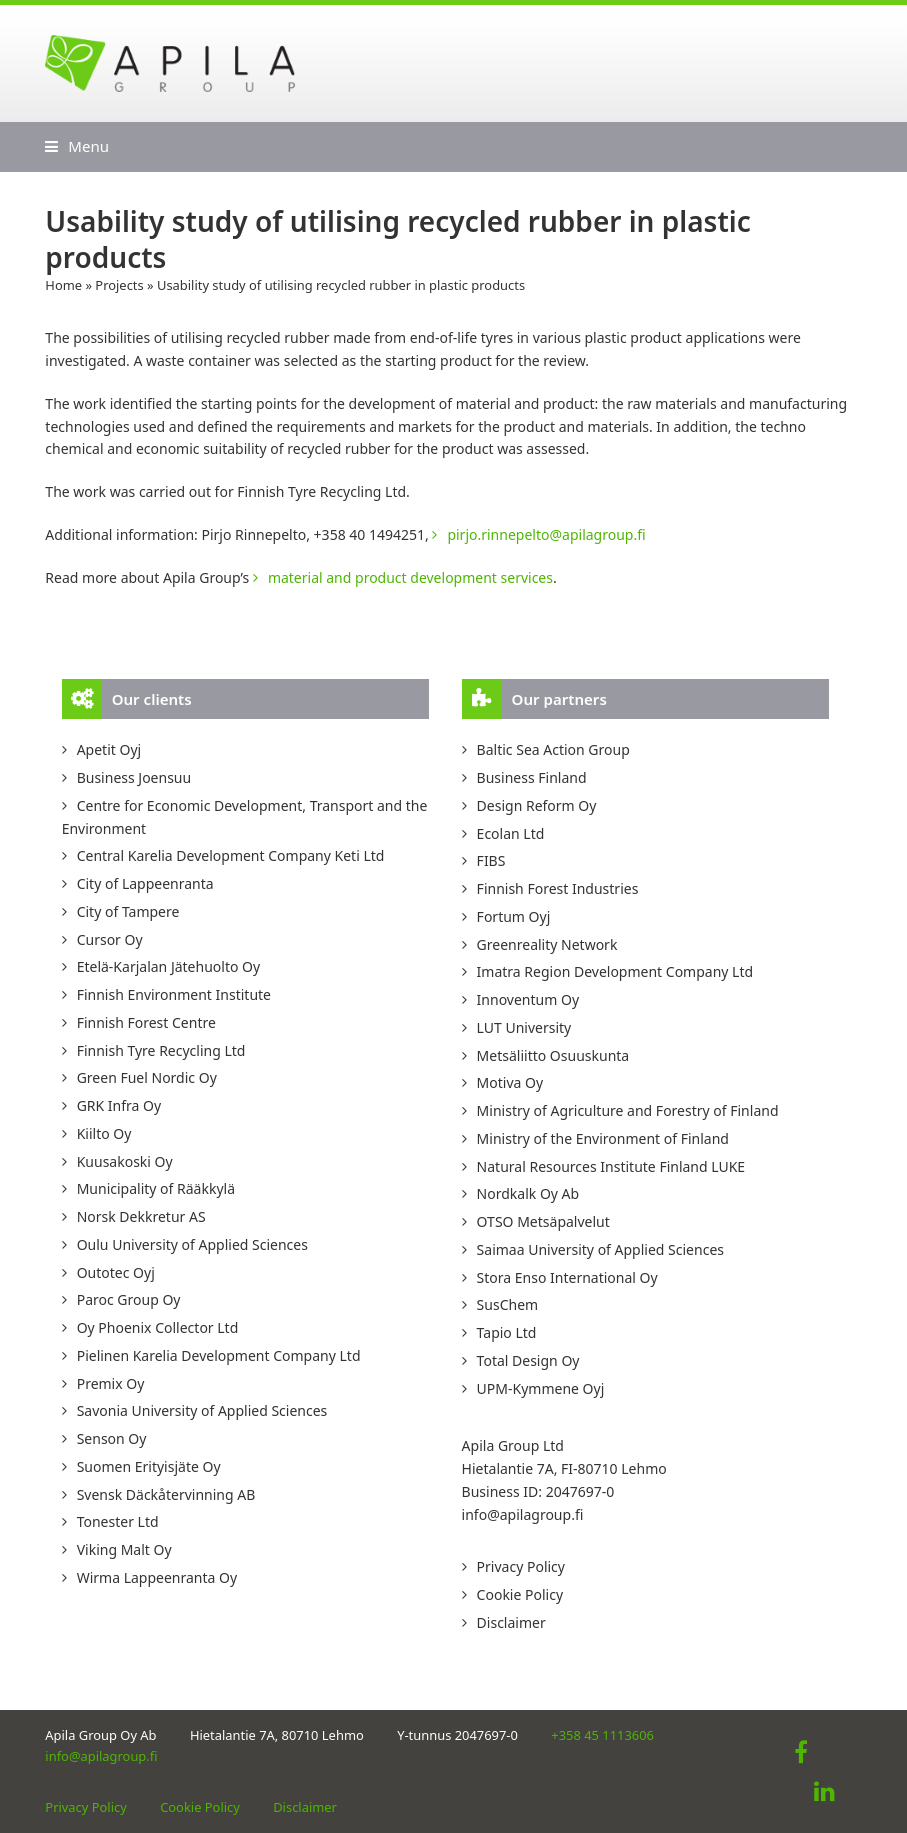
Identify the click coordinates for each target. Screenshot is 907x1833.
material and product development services (410, 577)
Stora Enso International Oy (567, 1277)
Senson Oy (112, 1438)
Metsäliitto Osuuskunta (553, 1055)
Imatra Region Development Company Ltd (615, 971)
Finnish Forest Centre (146, 1022)
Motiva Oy (510, 1082)
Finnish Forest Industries (558, 888)
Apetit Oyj (109, 749)
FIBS (491, 860)
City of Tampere (128, 911)
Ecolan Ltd (511, 833)
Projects (119, 285)
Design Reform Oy (537, 805)
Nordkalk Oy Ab (528, 1193)
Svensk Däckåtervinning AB (166, 1494)
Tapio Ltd (507, 1332)
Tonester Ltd (118, 1521)
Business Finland (532, 777)
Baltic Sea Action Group (553, 749)
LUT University (524, 1027)
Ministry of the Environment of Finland (603, 1138)
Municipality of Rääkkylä (156, 1188)
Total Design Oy (528, 1360)
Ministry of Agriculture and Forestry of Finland (628, 1110)
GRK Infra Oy (119, 1105)
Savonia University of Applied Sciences (202, 1410)
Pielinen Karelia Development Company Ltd (219, 1355)
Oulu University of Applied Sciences (192, 1244)
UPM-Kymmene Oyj (541, 1388)
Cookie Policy (520, 1594)
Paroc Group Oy (129, 1299)
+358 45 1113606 (602, 1735)
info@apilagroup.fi (523, 1514)
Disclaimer (511, 1622)
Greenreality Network (547, 944)
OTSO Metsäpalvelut (543, 1221)
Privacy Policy (521, 1566)
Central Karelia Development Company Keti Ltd (231, 855)
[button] (77, 146)
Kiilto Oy (104, 1133)
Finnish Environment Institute (174, 994)
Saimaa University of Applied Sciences (600, 1249)
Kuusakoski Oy (125, 1161)
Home (63, 285)
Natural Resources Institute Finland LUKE (611, 1166)
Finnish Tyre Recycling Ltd (161, 1050)
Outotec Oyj (116, 1272)
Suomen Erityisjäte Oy (149, 1466)
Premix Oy (111, 1383)
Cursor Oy (110, 939)
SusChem (508, 1304)
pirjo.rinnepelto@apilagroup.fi (546, 534)
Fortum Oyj (514, 916)
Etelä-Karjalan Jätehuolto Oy (168, 966)
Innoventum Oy (528, 999)
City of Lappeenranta (145, 883)
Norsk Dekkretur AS (141, 1216)
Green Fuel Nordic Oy (147, 1077)
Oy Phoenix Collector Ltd (158, 1327)
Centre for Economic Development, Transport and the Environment (245, 817)
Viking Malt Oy (124, 1549)
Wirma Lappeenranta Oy (157, 1577)
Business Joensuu (134, 777)
